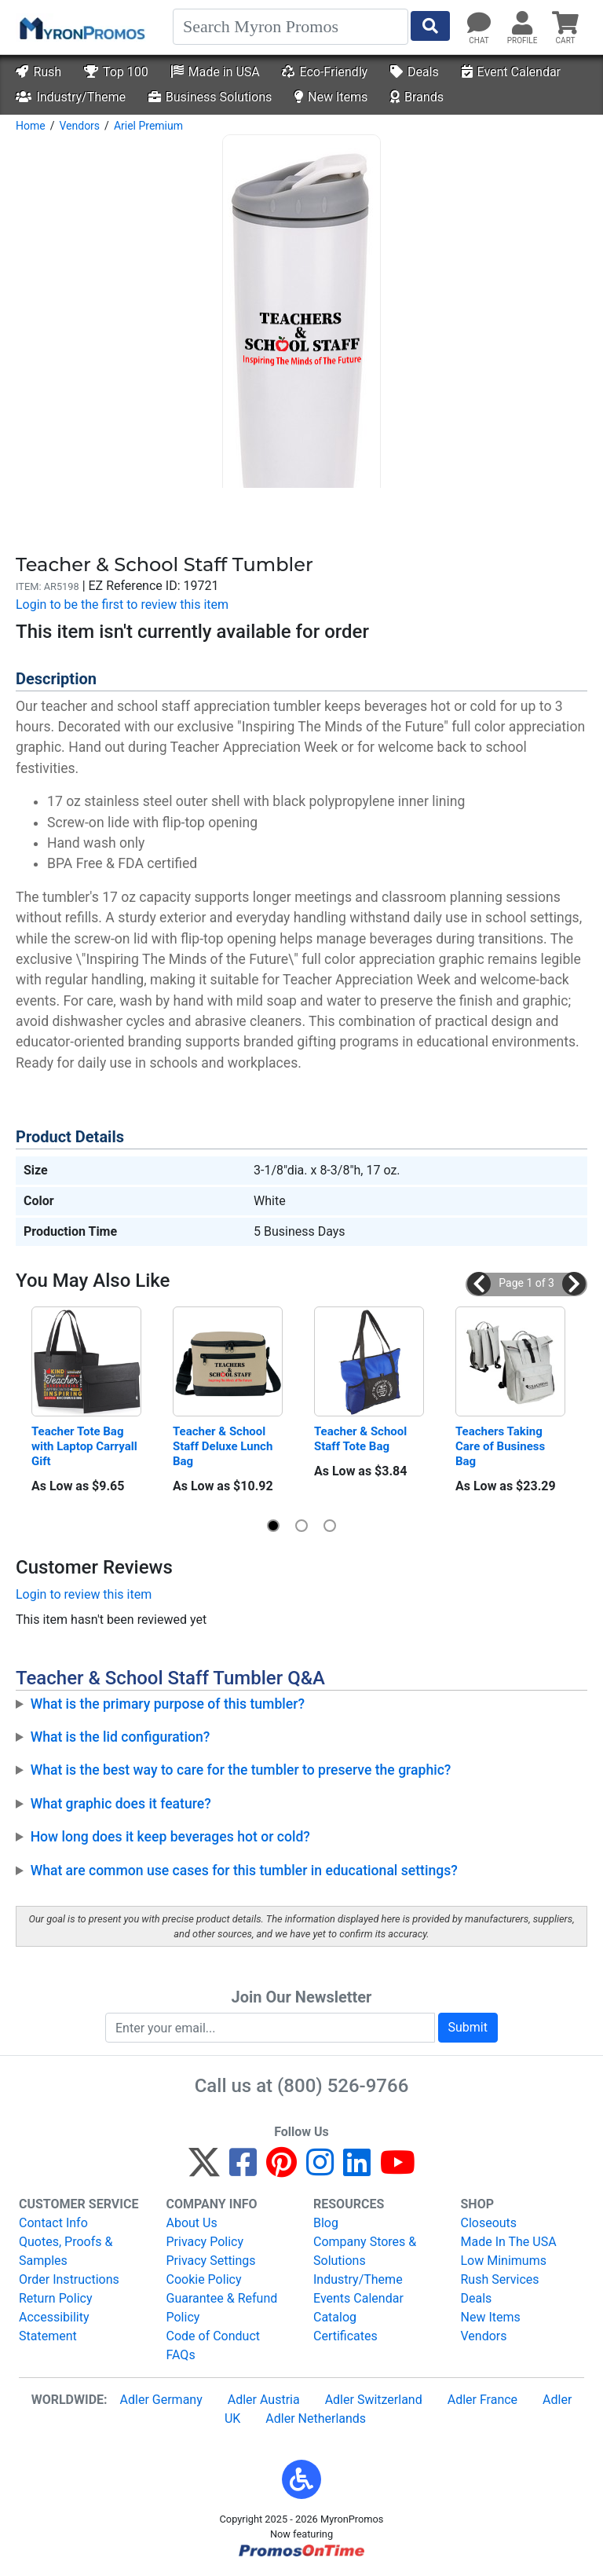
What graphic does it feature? (121, 1804)
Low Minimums (503, 2260)
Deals (414, 71)
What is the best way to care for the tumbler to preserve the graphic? (241, 1770)
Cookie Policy (204, 2279)
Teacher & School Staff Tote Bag (362, 1438)
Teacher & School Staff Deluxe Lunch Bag (224, 1446)
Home (31, 125)
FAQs (181, 2354)
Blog (325, 2222)
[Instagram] (320, 2169)
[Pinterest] (281, 2169)
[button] (479, 1283)
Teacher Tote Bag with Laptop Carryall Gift (85, 1446)
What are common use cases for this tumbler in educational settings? (244, 1870)
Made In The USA (509, 2241)
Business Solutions (210, 97)
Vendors (79, 125)
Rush (38, 71)
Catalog (334, 2317)
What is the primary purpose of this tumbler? (168, 1704)
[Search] (290, 27)
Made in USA (215, 71)
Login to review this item (84, 1594)
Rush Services (500, 2279)
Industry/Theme (71, 97)
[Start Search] (430, 26)
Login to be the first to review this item (122, 604)
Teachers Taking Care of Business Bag (501, 1446)
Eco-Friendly (324, 71)
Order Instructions (69, 2279)
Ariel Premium (148, 125)
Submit (468, 2027)
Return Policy (55, 2298)
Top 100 (116, 71)
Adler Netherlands (315, 2418)
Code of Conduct (213, 2336)
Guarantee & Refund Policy (222, 2308)
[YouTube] (397, 2169)
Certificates (345, 2336)
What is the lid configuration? (120, 1737)
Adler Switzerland (373, 2399)
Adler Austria (264, 2399)
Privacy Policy (205, 2241)
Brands (417, 97)
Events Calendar (358, 2298)
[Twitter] (204, 2169)
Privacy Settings (211, 2260)
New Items (330, 97)
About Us (191, 2222)
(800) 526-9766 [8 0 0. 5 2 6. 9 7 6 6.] (342, 2086)
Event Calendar (511, 71)
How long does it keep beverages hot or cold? (170, 1837)
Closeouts (489, 2222)
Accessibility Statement (54, 2326)
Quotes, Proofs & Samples (65, 2251)
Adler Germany (161, 2399)
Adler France (482, 2399)
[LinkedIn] (356, 2169)
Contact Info (53, 2222)
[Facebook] (243, 2169)
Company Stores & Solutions (364, 2251)
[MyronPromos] (81, 27)
